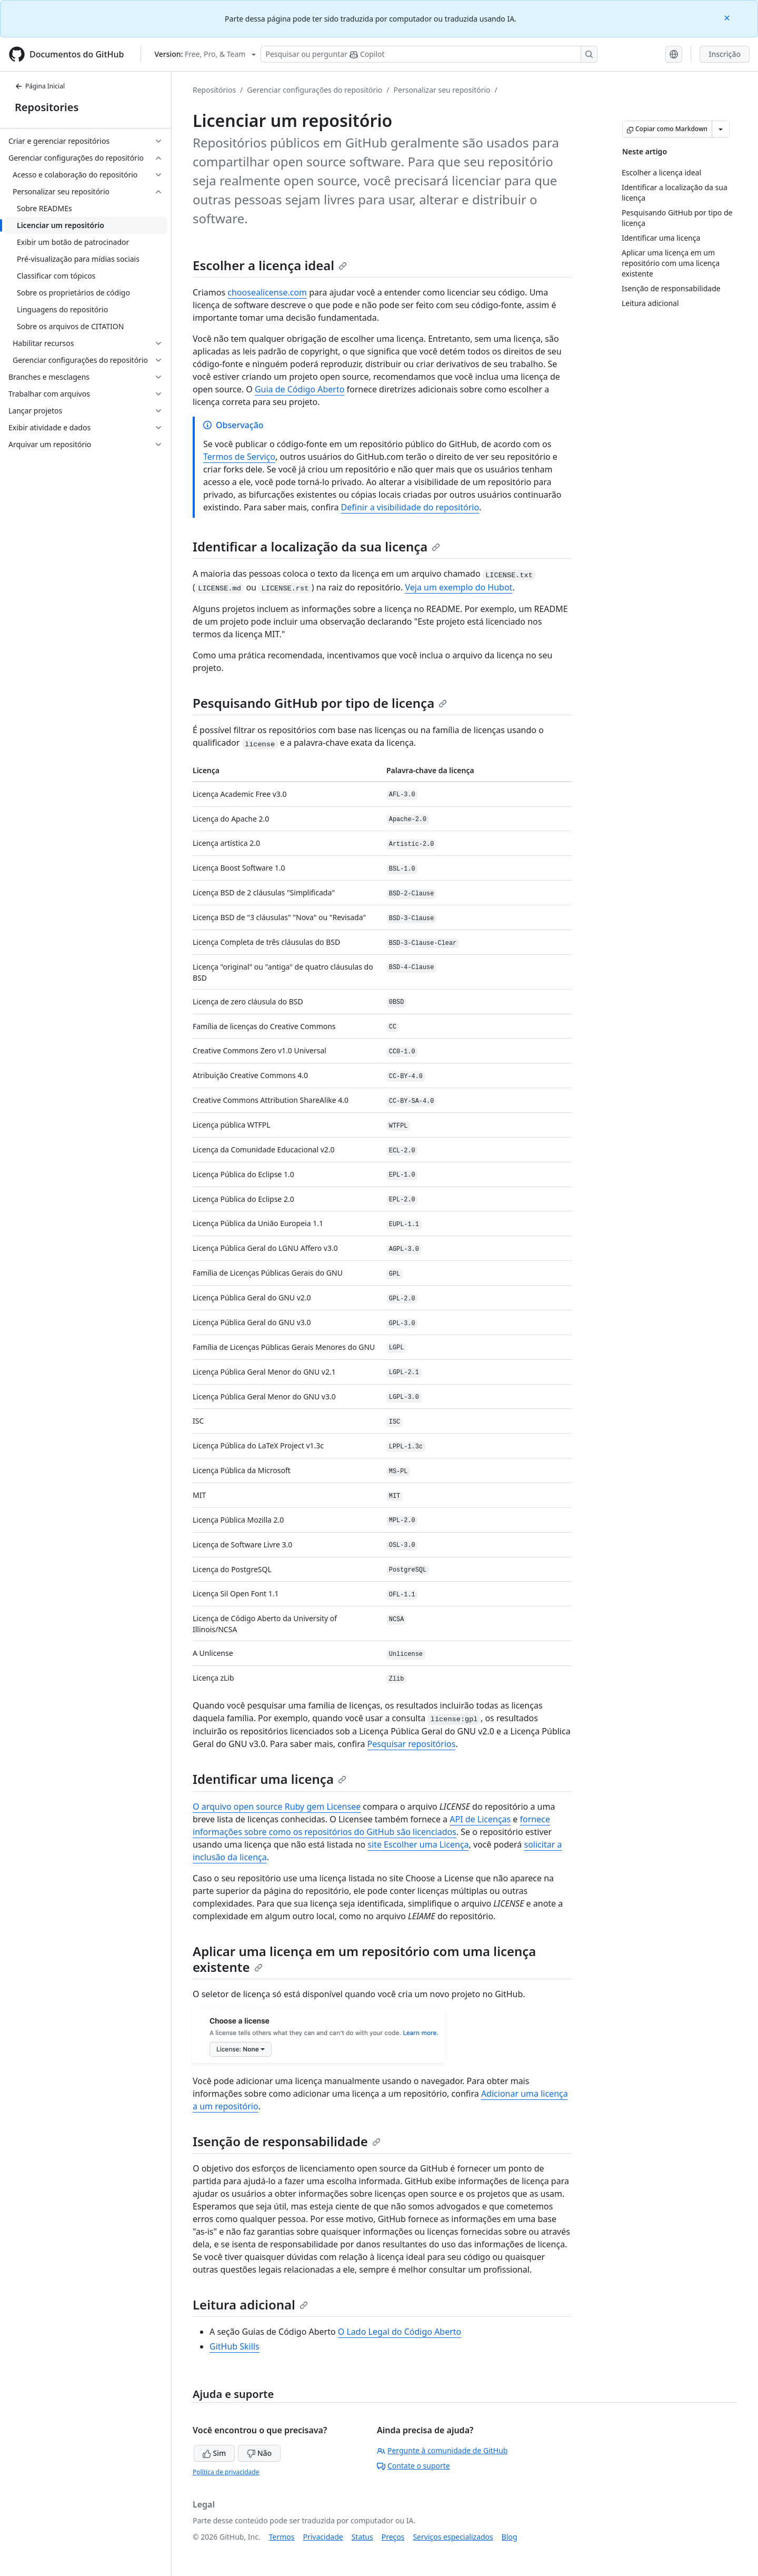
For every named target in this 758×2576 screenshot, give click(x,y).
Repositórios (214, 90)
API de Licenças (480, 1819)
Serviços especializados (453, 2537)
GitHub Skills (235, 2346)
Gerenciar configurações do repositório (314, 90)
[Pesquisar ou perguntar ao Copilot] (429, 54)
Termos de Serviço (239, 456)
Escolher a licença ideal (270, 265)
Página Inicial (40, 86)
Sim (214, 2453)
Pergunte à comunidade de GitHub (442, 2450)
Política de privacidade (226, 2472)
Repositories (46, 107)
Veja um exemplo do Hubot (458, 587)
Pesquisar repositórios (411, 1744)
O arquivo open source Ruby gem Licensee (277, 1806)
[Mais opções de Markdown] (721, 129)
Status (362, 2537)
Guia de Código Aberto (299, 389)
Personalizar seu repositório (442, 90)
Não (259, 2453)
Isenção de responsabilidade (287, 2141)
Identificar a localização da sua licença (316, 546)
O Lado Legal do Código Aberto (399, 2331)
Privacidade (323, 2537)
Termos (282, 2537)
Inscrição (725, 54)
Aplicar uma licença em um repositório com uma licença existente (364, 1959)
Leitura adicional (250, 2304)
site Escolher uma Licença (417, 1844)
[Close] (728, 17)
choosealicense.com (267, 292)
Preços (393, 2537)
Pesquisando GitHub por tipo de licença (320, 703)
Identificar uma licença (269, 1779)
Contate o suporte (413, 2466)
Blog (509, 2537)
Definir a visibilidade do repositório (410, 507)
